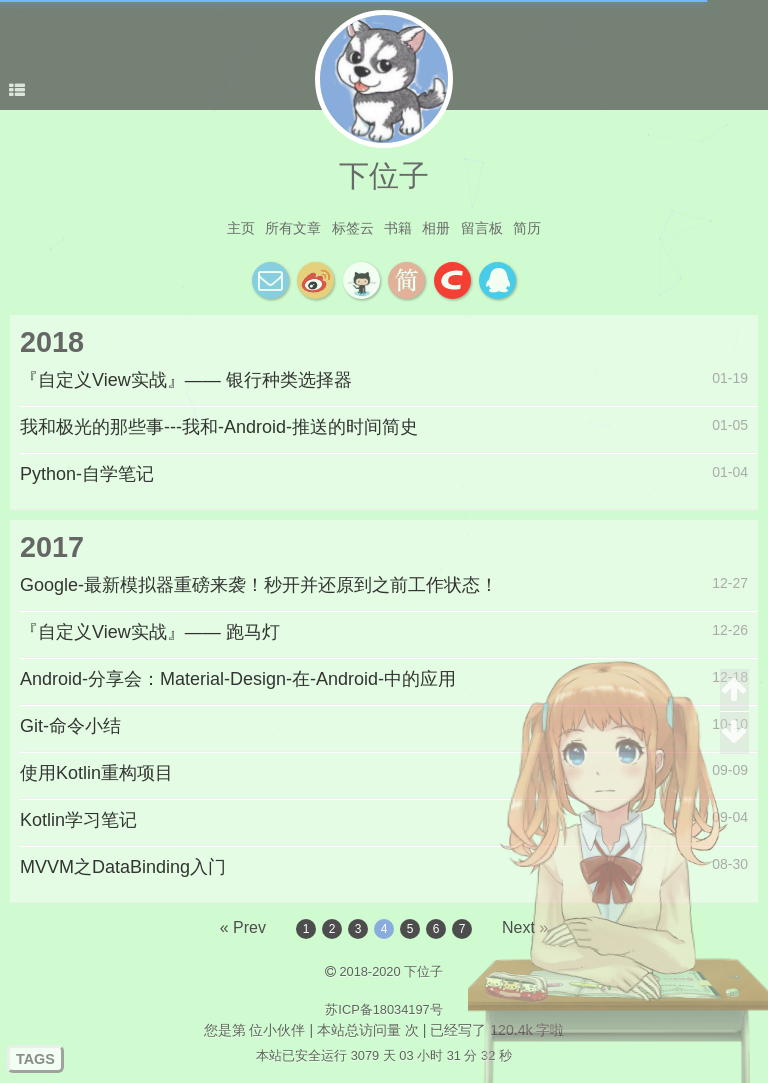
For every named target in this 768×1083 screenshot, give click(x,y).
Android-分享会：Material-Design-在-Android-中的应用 (238, 679)
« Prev (243, 927)
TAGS (35, 1059)
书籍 (398, 228)
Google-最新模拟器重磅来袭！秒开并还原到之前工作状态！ (259, 585)
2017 (52, 547)
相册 (436, 228)
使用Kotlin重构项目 (96, 773)
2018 (52, 342)
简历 (527, 228)
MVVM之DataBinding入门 (123, 867)
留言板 (482, 228)
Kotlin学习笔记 (78, 820)
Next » (525, 927)
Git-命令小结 (70, 726)
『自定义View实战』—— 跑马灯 (150, 632)
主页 (241, 228)
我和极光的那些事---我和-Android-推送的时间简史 (219, 427)
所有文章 (293, 228)
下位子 (384, 175)
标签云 (353, 228)
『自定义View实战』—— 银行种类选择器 (186, 380)
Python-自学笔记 (87, 474)
